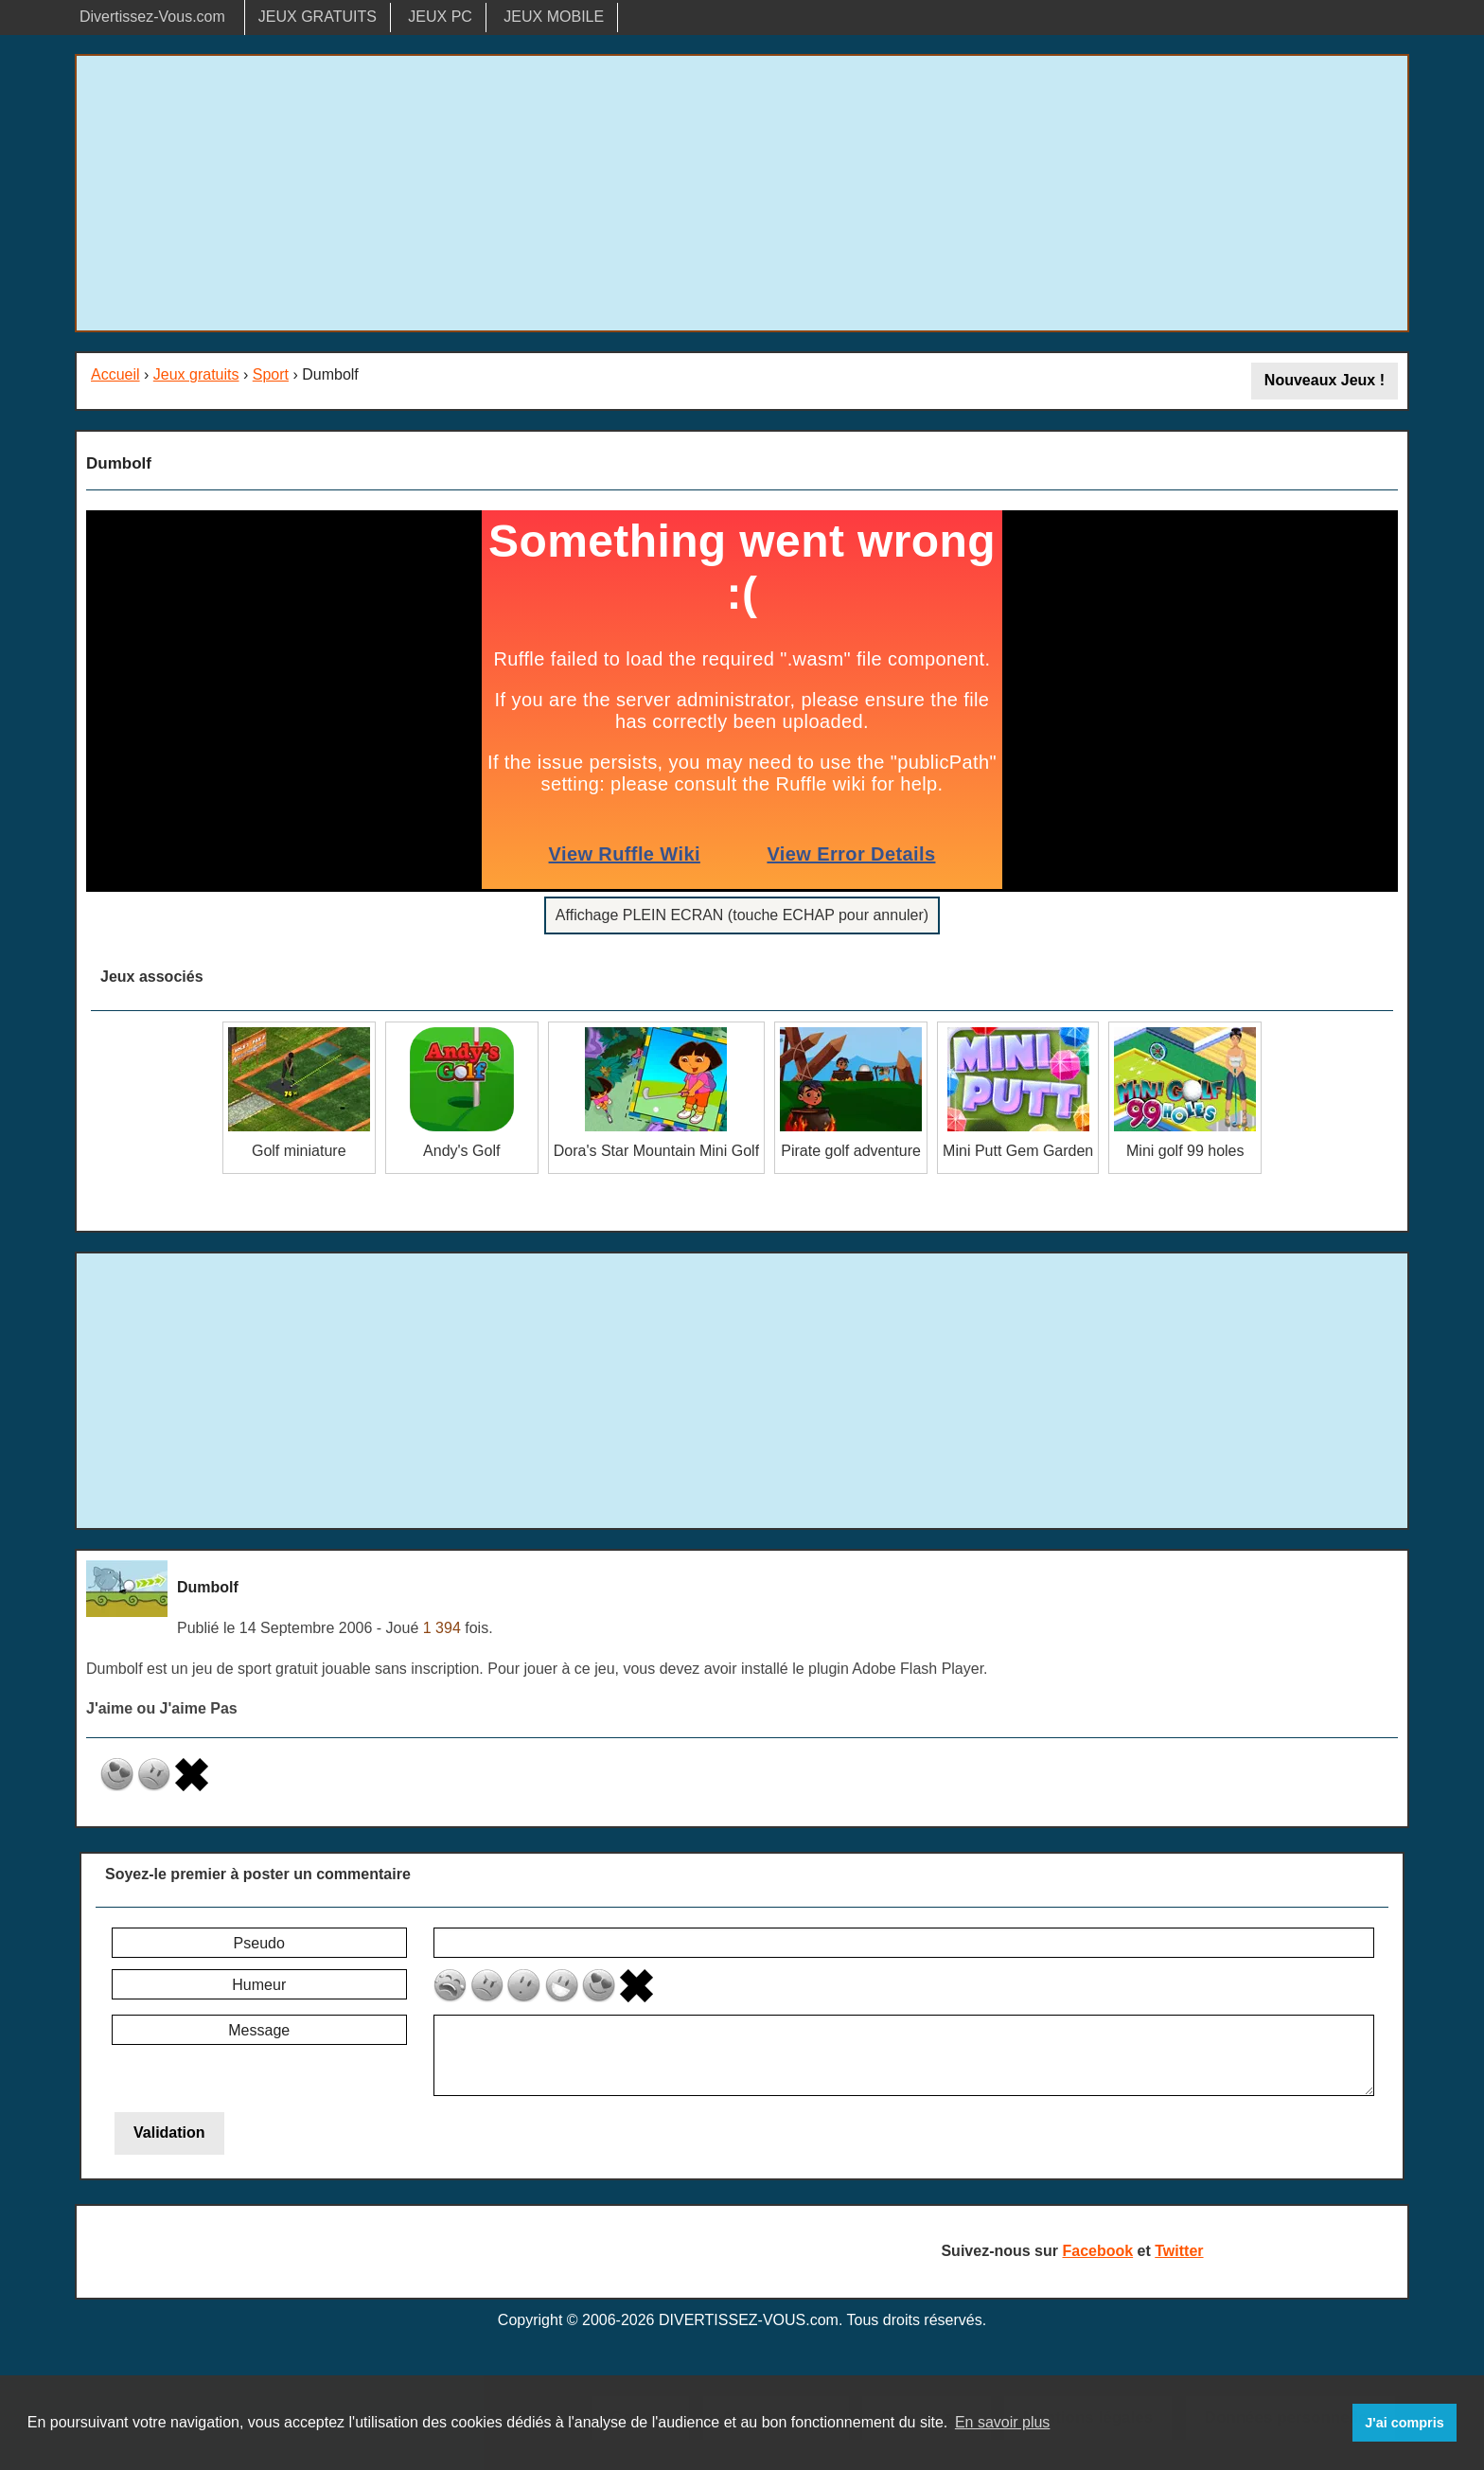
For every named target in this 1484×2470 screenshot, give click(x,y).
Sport (271, 374)
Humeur (259, 1985)
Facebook (1097, 2251)
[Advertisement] (742, 193)
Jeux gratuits (196, 374)
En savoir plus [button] (1003, 2422)
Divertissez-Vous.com (152, 17)
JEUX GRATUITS (317, 17)
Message (259, 2030)
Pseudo (259, 1943)
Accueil (115, 374)
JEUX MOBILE (554, 17)
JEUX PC (440, 17)
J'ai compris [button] (1404, 2422)
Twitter (1179, 2251)
